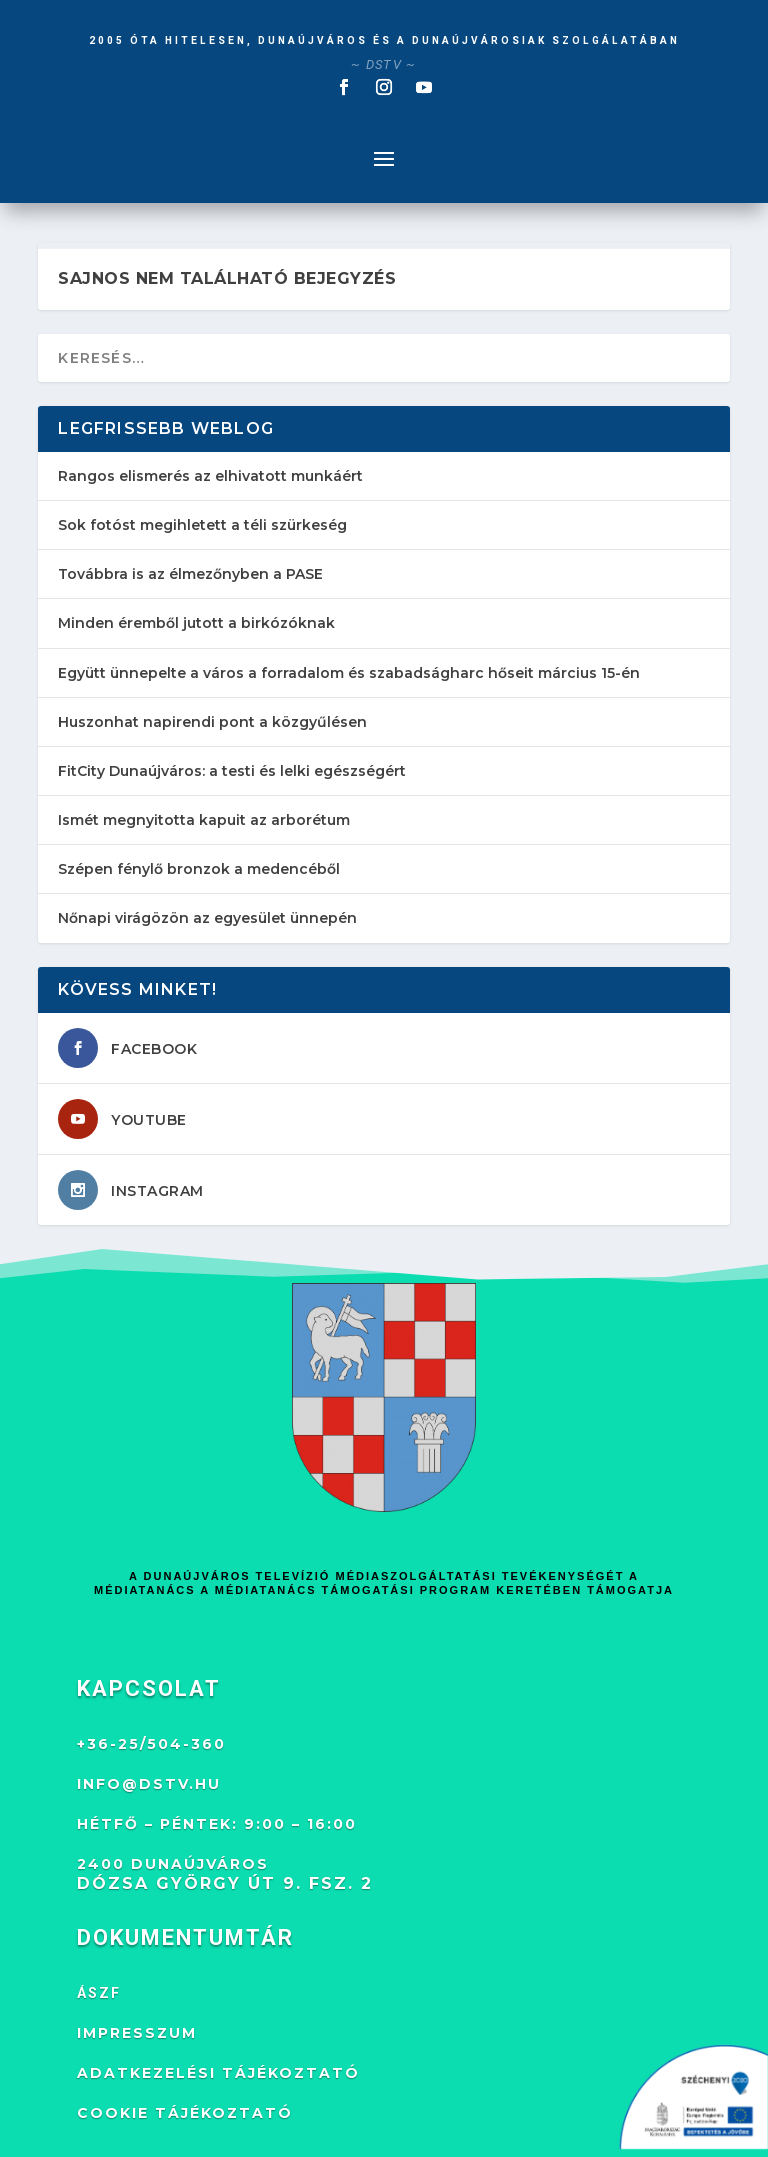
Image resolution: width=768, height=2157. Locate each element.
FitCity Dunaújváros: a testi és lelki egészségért (232, 771)
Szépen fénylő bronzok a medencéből (199, 869)
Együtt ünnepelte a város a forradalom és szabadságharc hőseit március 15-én (349, 673)
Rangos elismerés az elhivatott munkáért (210, 476)
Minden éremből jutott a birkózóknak (196, 623)
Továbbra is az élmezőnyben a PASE (190, 574)
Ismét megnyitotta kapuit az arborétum (204, 820)
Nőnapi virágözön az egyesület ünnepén (207, 918)
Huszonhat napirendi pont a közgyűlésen (212, 722)
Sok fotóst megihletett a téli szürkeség (202, 525)
